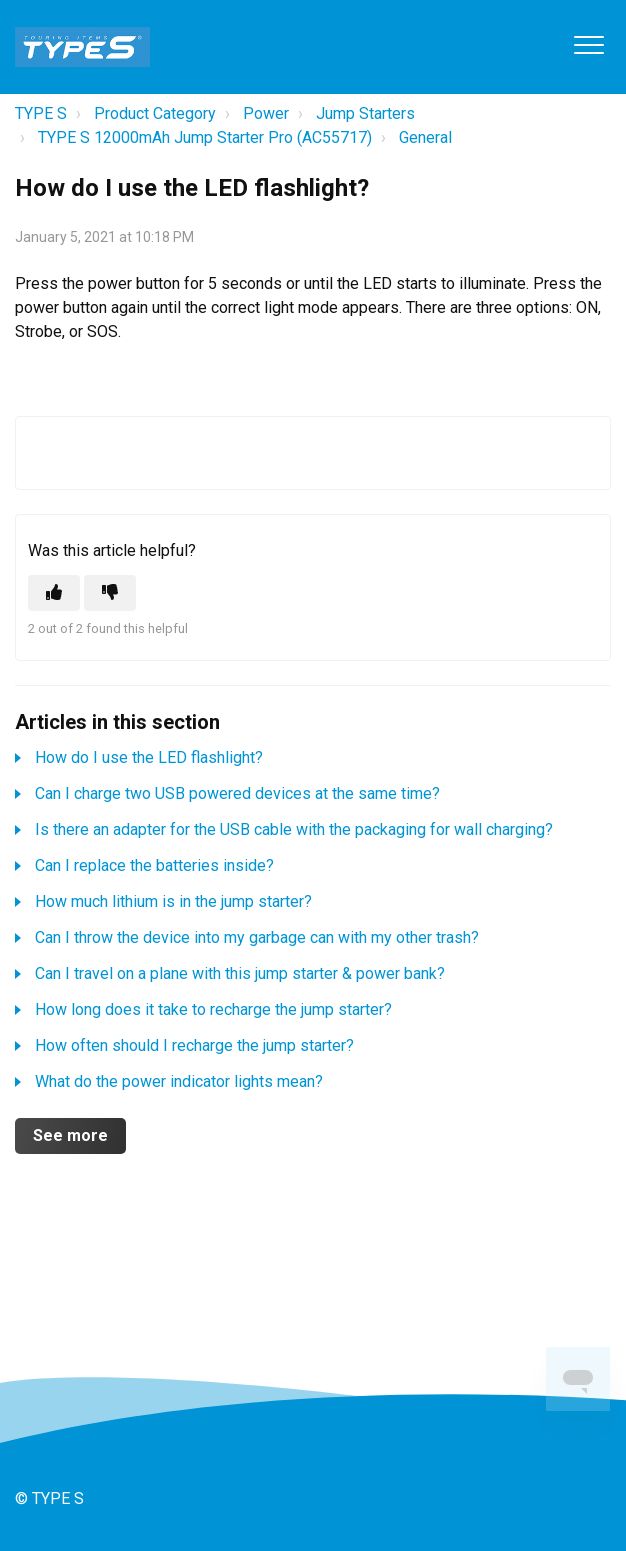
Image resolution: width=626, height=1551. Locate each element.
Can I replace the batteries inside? (154, 865)
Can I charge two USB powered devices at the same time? (237, 793)
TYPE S (41, 113)
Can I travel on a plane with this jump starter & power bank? (240, 973)
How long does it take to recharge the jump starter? (213, 1009)
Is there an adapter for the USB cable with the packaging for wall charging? (294, 829)
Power (266, 113)
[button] (588, 44)
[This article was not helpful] (110, 593)
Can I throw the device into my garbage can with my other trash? (257, 937)
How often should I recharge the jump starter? (194, 1045)
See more (70, 1135)
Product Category (155, 113)
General (425, 137)
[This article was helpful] (54, 593)
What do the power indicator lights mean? (179, 1081)
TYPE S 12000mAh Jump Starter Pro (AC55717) (205, 137)
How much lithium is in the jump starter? (173, 901)
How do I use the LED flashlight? (149, 757)
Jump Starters (365, 113)
